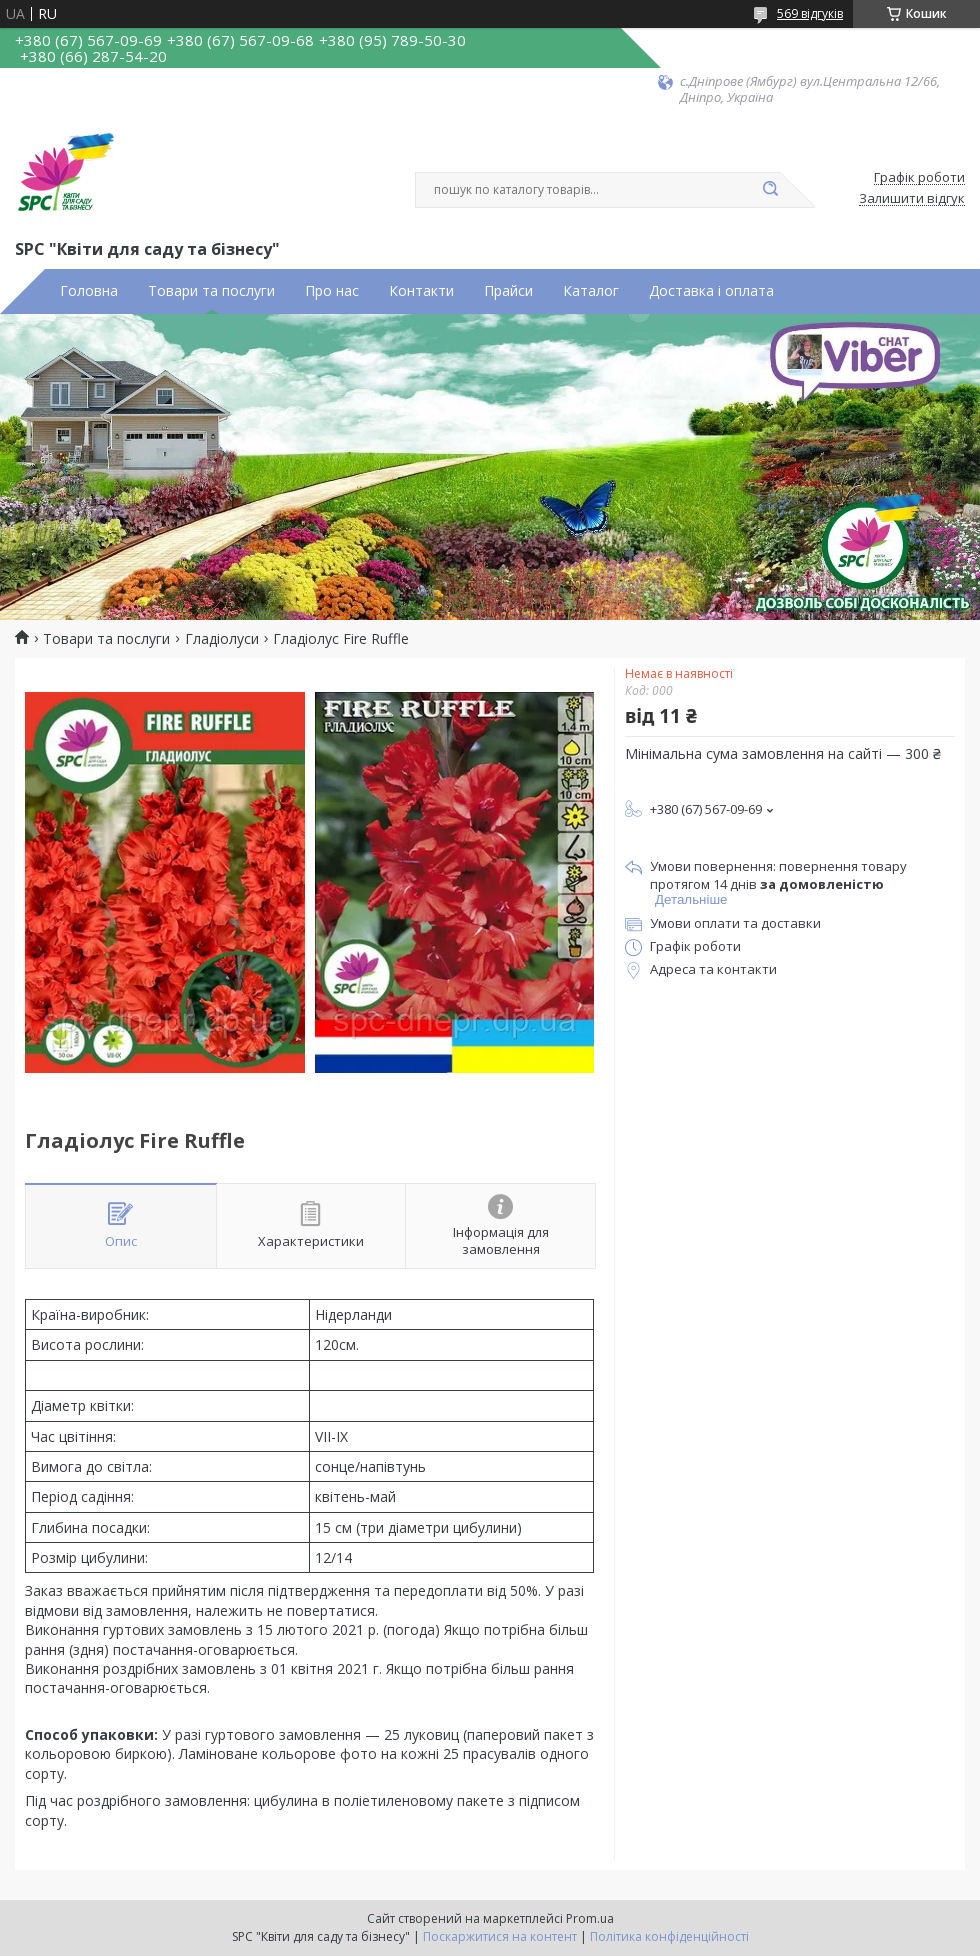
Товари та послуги (211, 291)
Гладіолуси (222, 639)
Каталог (591, 291)
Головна (89, 291)
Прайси (508, 291)
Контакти (421, 291)
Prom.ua (590, 1918)
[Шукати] (770, 190)
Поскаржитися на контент (500, 1936)
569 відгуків (810, 13)
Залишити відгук (912, 199)
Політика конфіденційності (669, 1936)
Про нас (332, 291)
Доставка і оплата (711, 291)
